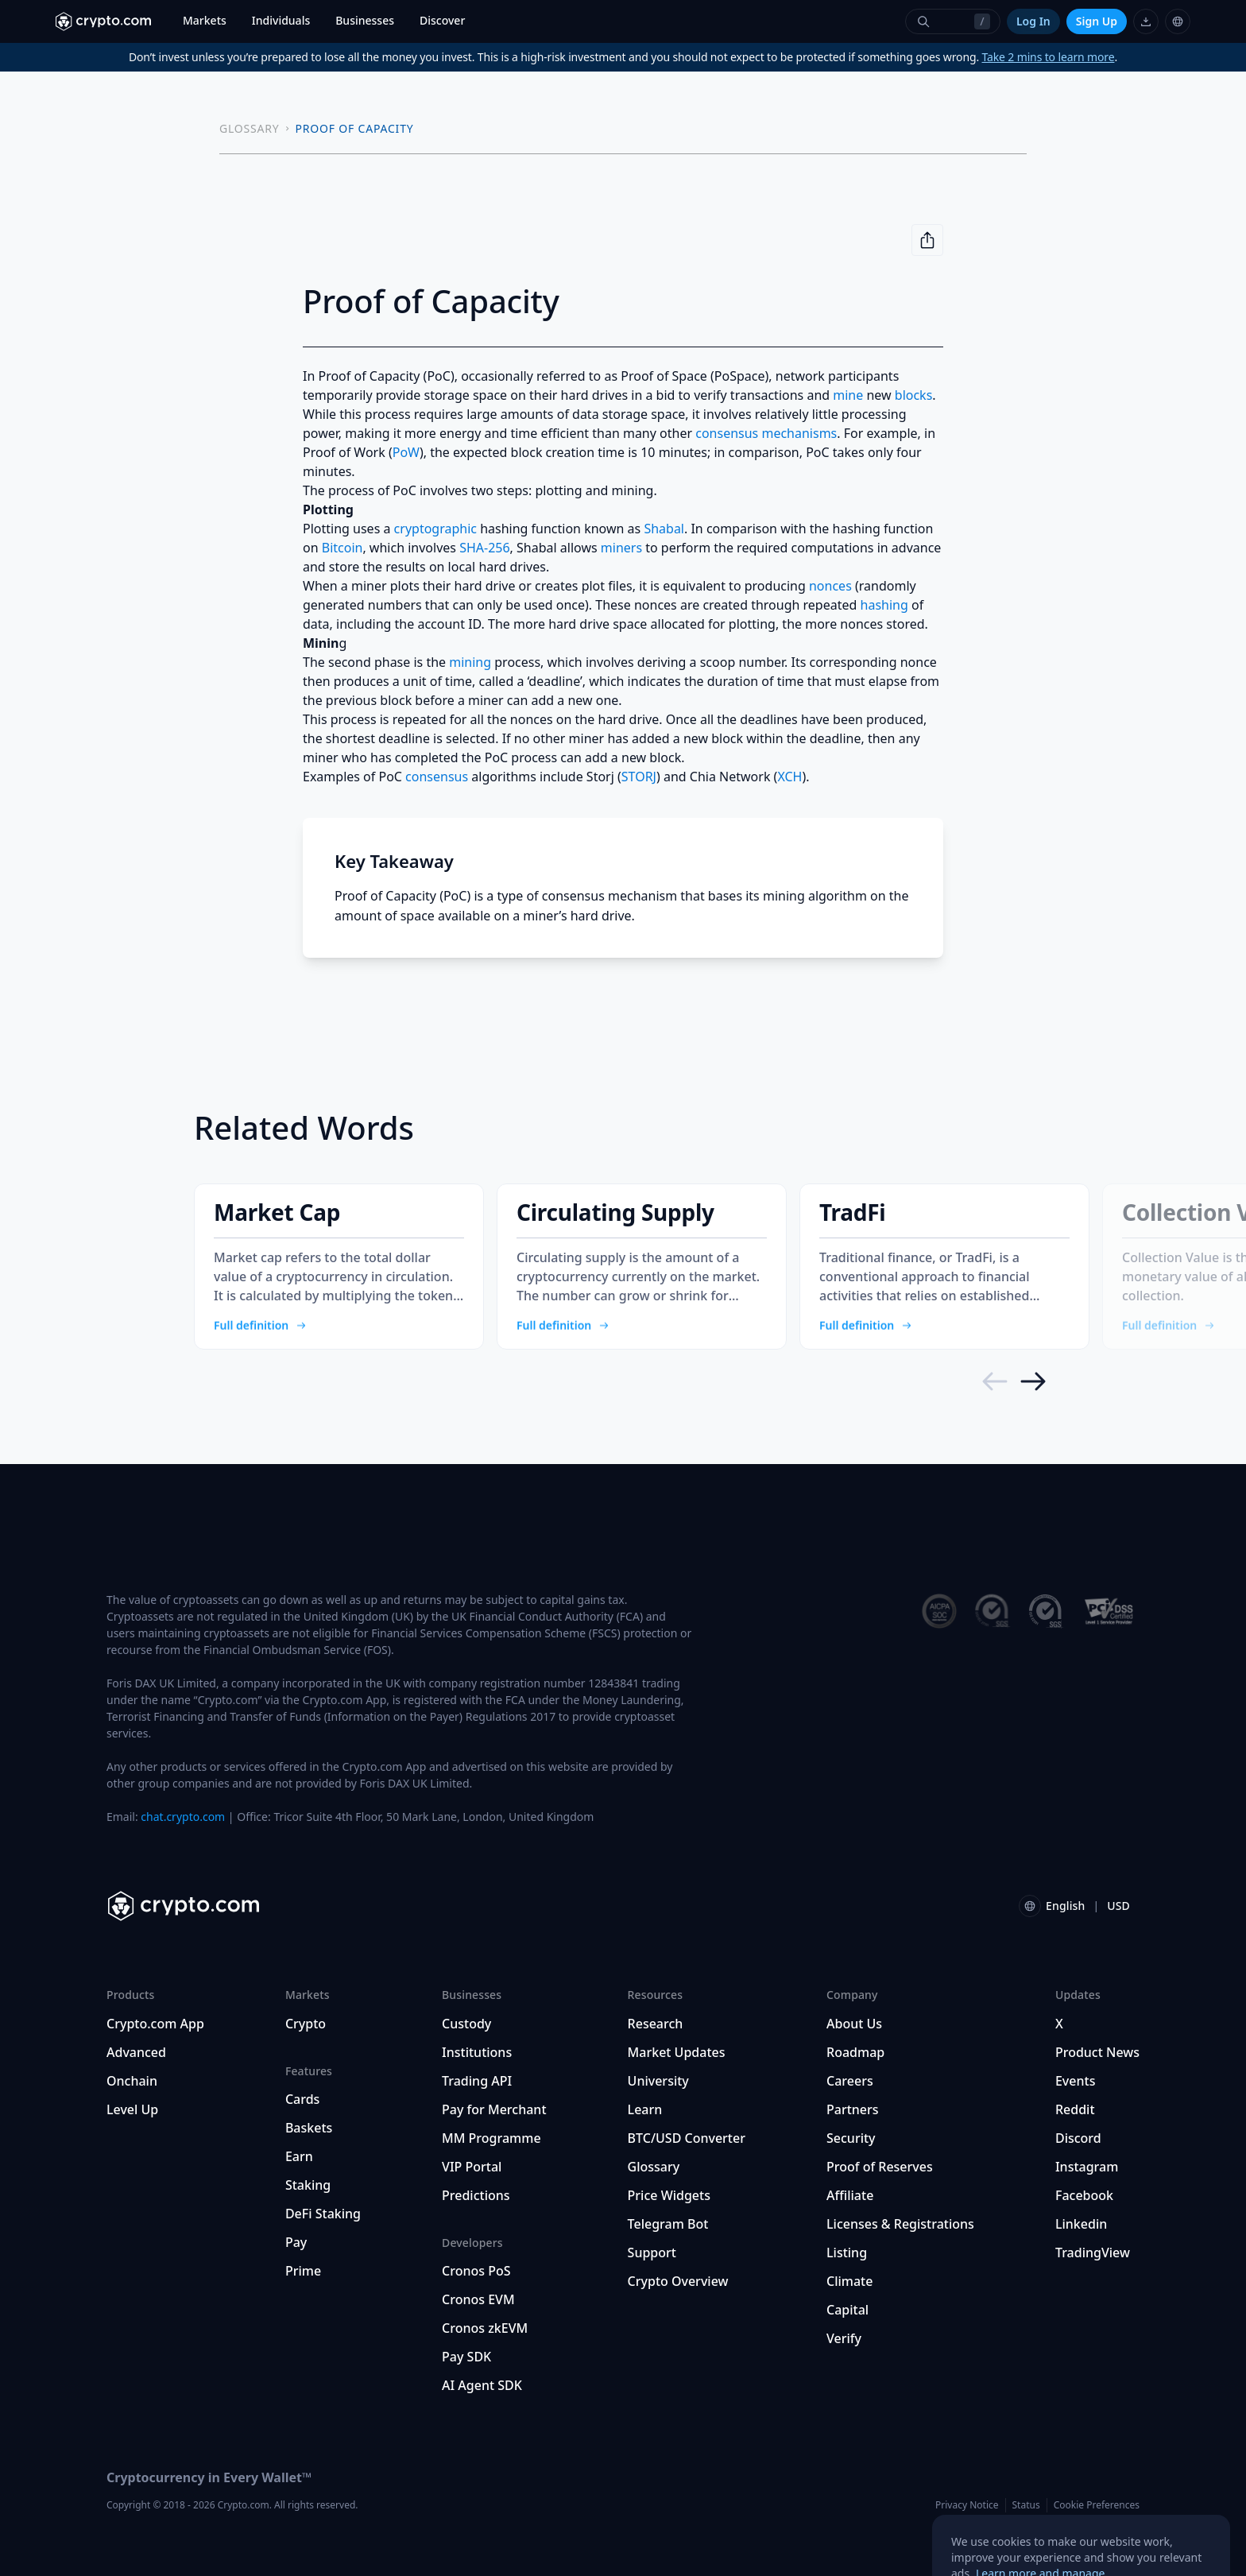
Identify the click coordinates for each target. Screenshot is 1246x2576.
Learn (645, 2109)
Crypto (305, 2024)
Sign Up (1096, 21)
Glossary (654, 2167)
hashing (884, 605)
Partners (852, 2109)
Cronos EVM (478, 2299)
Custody (466, 2024)
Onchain (131, 2081)
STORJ (638, 776)
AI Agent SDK (482, 2385)
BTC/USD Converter (686, 2138)
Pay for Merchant (494, 2109)
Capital (847, 2310)
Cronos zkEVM (485, 2328)
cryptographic (435, 528)
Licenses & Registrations (900, 2224)
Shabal (664, 528)
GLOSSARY (249, 128)
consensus (436, 776)
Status (1026, 2505)
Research (655, 2024)
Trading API (477, 2081)
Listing (846, 2252)
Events (1075, 2081)
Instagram (1086, 2167)
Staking (308, 2185)
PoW (406, 452)
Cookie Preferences (1097, 2505)
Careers (849, 2081)
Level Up (132, 2109)
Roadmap (855, 2052)
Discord (1078, 2138)
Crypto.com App (155, 2024)
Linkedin (1081, 2224)
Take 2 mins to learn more (1048, 56)
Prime (303, 2271)
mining (470, 662)
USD (1118, 1905)
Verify (843, 2338)
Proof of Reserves (879, 2167)
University (658, 2081)
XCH (789, 776)
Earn (299, 2156)
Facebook (1084, 2195)
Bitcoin (342, 547)
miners (621, 547)
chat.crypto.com (183, 1816)
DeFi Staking (323, 2214)
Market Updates (677, 2052)
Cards (302, 2099)
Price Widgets (669, 2195)
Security (851, 2138)
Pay (296, 2242)
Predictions (476, 2195)
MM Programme (491, 2138)
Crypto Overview (678, 2281)
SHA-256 (484, 547)
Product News (1097, 2052)
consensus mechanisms (766, 433)
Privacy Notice (966, 2505)
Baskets (308, 2128)
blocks (914, 395)
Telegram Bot (668, 2224)
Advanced (136, 2052)
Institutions (477, 2052)
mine (848, 395)
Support (652, 2252)
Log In (1033, 21)
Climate (849, 2281)
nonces (830, 586)
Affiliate (849, 2195)
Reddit (1075, 2109)
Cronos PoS (476, 2271)
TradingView (1092, 2252)
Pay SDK (466, 2357)
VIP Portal (471, 2167)
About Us (854, 2024)
